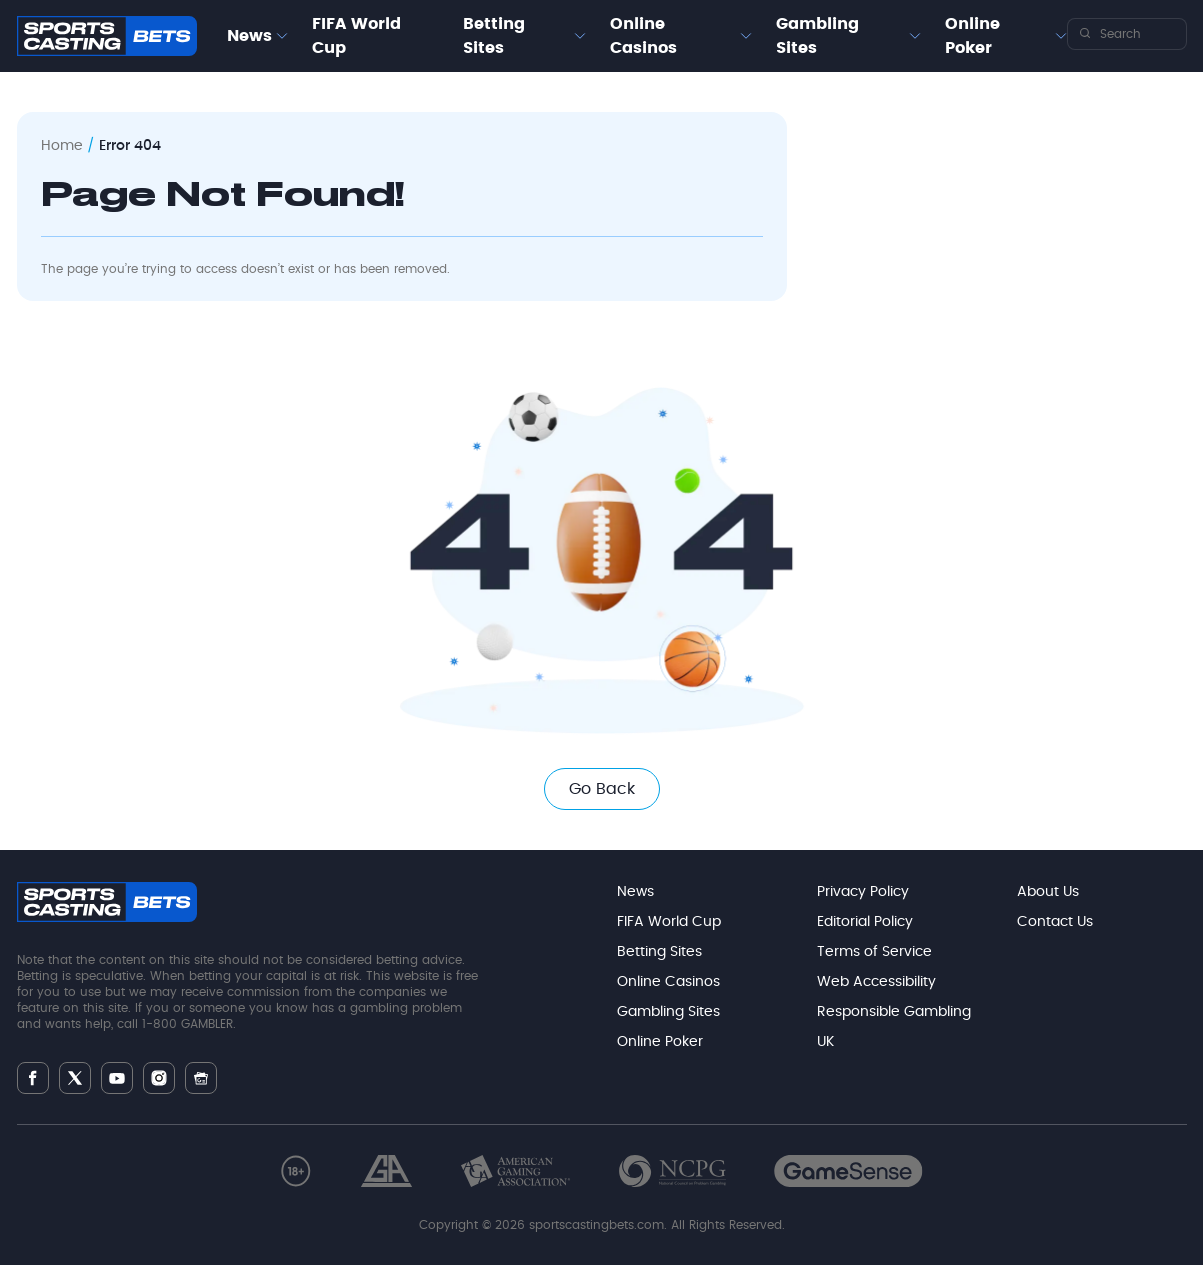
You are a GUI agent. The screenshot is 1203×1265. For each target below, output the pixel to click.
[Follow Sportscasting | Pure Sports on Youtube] (117, 1078)
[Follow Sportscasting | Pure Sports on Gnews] (201, 1078)
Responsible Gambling (894, 1012)
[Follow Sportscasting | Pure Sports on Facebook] (33, 1078)
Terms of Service (874, 952)
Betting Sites (494, 36)
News (249, 36)
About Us (1048, 892)
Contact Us (1055, 922)
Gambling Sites (817, 36)
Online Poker (972, 36)
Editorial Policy (865, 922)
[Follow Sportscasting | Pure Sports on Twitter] (75, 1078)
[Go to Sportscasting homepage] (107, 36)
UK (825, 1042)
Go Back (602, 789)
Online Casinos (643, 36)
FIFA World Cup (356, 36)
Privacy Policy (863, 892)
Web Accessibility (876, 982)
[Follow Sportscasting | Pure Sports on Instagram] (159, 1078)
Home (62, 146)
